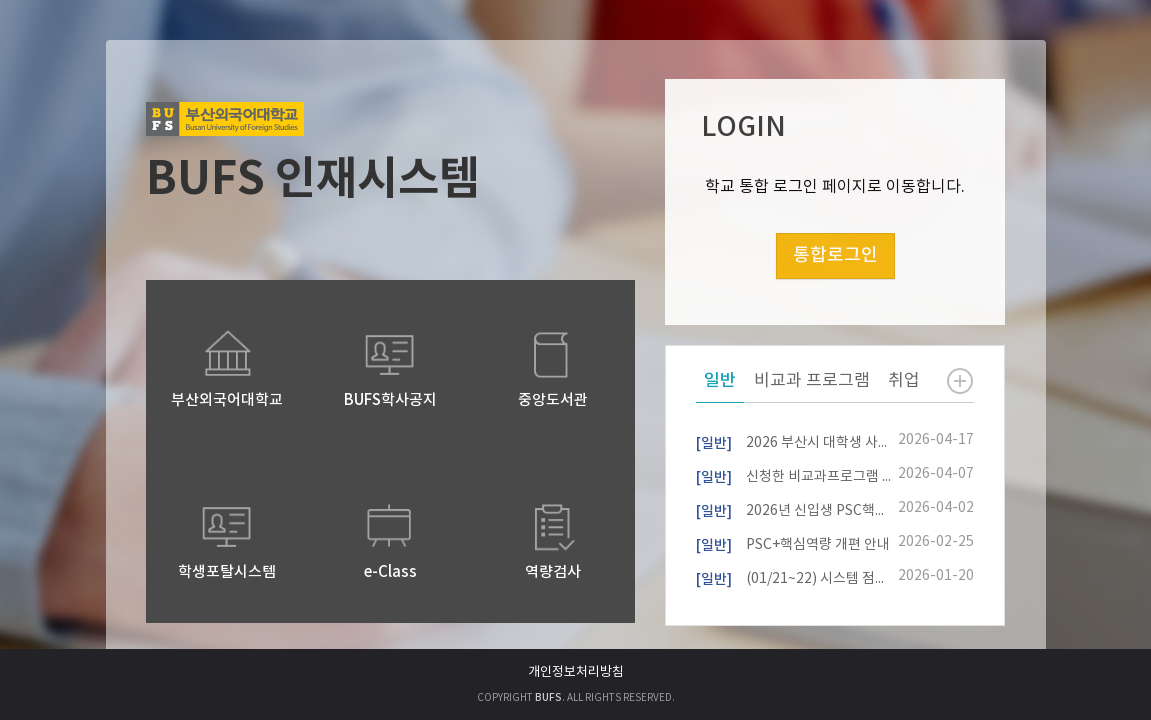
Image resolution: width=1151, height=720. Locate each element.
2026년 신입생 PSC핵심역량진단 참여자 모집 (793, 509)
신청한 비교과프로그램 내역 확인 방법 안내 (793, 475)
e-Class (390, 572)
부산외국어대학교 (227, 400)
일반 (720, 381)
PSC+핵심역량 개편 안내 (793, 543)
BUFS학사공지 (390, 400)
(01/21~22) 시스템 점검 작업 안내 (793, 577)
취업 (904, 381)
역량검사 (553, 572)
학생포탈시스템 (227, 572)
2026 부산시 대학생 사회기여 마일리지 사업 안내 (793, 441)
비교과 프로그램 (812, 381)
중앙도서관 (553, 400)
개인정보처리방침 (576, 672)
